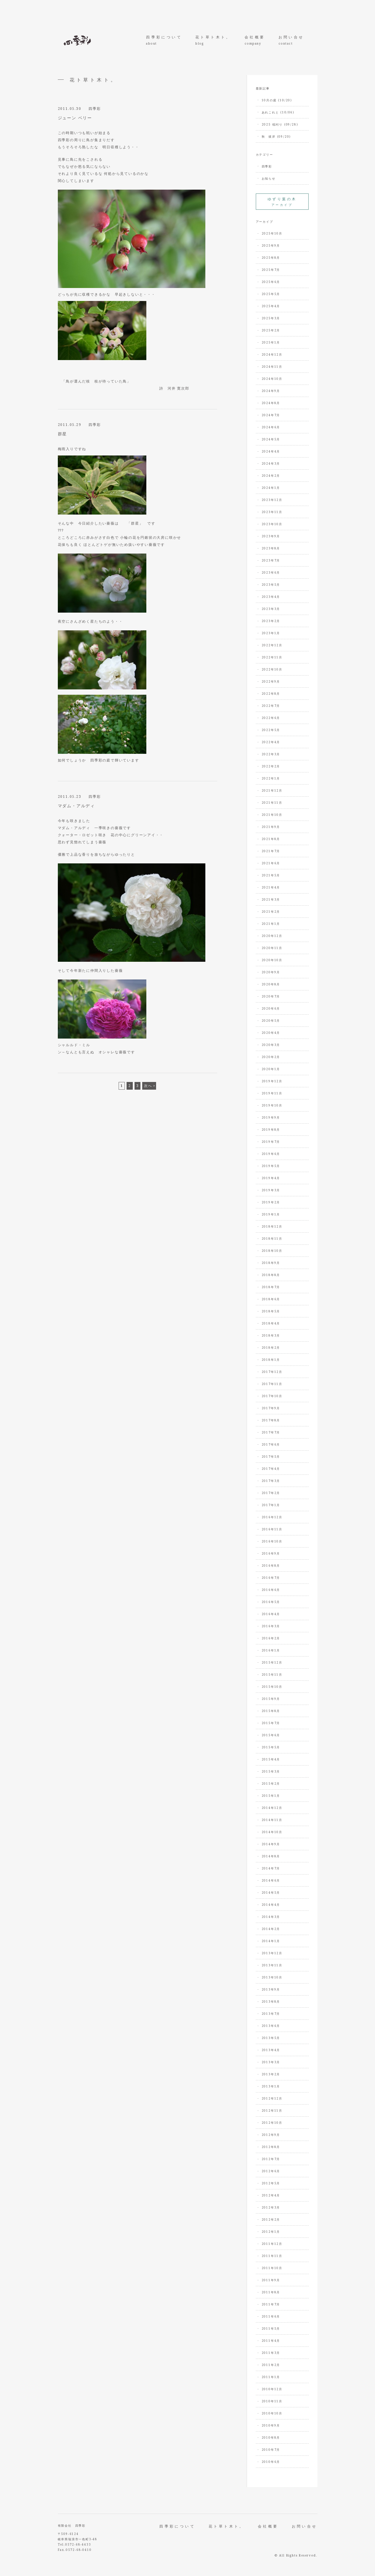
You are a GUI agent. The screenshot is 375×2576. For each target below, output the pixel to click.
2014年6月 (271, 1880)
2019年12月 (272, 1081)
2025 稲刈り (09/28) (280, 124)
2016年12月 (272, 1517)
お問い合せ (291, 40)
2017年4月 (271, 1469)
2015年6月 (271, 1735)
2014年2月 (271, 1929)
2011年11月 (272, 2256)
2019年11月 (272, 1093)
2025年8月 (271, 258)
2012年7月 (271, 2159)
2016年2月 (271, 1638)
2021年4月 (271, 887)
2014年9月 (271, 1844)
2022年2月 (271, 766)
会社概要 (255, 40)
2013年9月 (271, 1989)
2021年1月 (271, 924)
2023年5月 (271, 584)
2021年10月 (272, 815)
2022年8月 (271, 693)
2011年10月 (272, 2268)
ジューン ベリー (75, 118)
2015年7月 (271, 1723)
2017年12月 (272, 1372)
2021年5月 (271, 875)
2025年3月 (271, 318)
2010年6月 (271, 2462)
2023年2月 (271, 621)
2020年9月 (271, 972)
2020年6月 (271, 1008)
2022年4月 (271, 742)
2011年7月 (271, 2304)
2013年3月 (271, 2062)
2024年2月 (271, 475)
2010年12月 (272, 2389)
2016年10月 (272, 1541)
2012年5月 (271, 2183)
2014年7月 (271, 1868)
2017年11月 (272, 1384)
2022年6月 (271, 718)
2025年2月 (271, 330)
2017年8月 (271, 1420)
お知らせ (269, 178)
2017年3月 (271, 1481)
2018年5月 (271, 1311)
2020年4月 (271, 1033)
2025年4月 (271, 306)
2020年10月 (272, 960)
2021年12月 (272, 790)
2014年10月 (272, 1832)
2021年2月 (271, 911)
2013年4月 (271, 2050)
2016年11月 (272, 1529)
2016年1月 (271, 1650)
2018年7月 (271, 1287)
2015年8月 (271, 1711)
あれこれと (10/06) (278, 112)
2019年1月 (271, 1214)
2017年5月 (271, 1456)
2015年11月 (272, 1674)
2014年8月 (271, 1856)
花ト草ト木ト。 (213, 40)
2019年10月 (272, 1105)
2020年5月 (271, 1020)
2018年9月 (271, 1263)
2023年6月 (271, 572)
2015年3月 (271, 1771)
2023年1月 (271, 633)
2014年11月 (272, 1820)
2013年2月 (271, 2074)
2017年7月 (271, 1432)
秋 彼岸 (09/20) (276, 136)
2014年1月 (271, 1941)
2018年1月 (271, 1360)
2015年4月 (271, 1759)
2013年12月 (272, 1953)
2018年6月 (271, 1299)
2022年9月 (271, 681)
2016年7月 (271, 1578)
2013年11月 (272, 1965)
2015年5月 (271, 1747)
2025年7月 (271, 270)
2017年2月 (271, 1493)
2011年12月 (272, 2244)
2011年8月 (271, 2292)
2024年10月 (272, 379)
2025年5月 (271, 294)
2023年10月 (272, 524)
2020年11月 (272, 948)
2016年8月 (271, 1565)
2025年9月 (271, 245)
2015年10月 (272, 1687)
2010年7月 (271, 2450)
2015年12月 (272, 1662)
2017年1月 (271, 1505)
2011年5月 (271, 2328)
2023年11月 (272, 512)
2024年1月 (271, 488)
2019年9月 (271, 1117)
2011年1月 (271, 2377)
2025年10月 (272, 233)
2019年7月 (271, 1142)
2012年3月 (271, 2207)
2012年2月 (271, 2219)
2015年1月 (271, 1796)
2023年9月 (271, 536)
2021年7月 (271, 851)
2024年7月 (271, 415)
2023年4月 (271, 597)
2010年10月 (272, 2413)
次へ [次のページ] (148, 1085)
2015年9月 (271, 1699)
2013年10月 (272, 1977)
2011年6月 (271, 2316)
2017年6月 (271, 1444)
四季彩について (164, 40)
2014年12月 (272, 1808)
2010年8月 (271, 2437)
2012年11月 (272, 2110)
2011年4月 (271, 2341)
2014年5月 (271, 1892)
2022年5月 (271, 730)
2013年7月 (271, 2014)
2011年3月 (271, 2353)
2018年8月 (271, 1275)
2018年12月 (272, 1226)
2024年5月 (271, 439)
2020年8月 (271, 984)
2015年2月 (271, 1783)
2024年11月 (272, 366)
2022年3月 (271, 754)
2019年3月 (271, 1190)
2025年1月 (271, 342)
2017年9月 (271, 1408)
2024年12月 (272, 354)
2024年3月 (271, 463)
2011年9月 (271, 2280)
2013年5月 (271, 2038)
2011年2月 (271, 2365)
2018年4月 (271, 1323)
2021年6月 (271, 863)
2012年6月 (271, 2171)
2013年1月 (271, 2086)
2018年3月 (271, 1335)
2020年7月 (271, 996)
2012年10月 (272, 2123)
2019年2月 (271, 1202)
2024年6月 (271, 427)
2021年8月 (271, 839)
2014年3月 (271, 1917)
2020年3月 (271, 1045)
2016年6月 (271, 1590)
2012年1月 (271, 2232)
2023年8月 (271, 548)
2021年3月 (271, 899)
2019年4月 (271, 1178)
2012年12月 (272, 2098)
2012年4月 (271, 2195)
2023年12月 (272, 500)
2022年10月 (272, 669)
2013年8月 (271, 2001)
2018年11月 (272, 1238)
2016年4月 (271, 1614)
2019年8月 (271, 1129)
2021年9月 (271, 827)
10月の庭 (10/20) (277, 100)
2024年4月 (271, 451)
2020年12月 (272, 936)
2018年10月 (272, 1251)
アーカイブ (282, 201)
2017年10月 (272, 1396)
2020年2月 (271, 1057)
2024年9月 (271, 391)
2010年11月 (272, 2401)
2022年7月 (271, 706)
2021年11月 (272, 802)
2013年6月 (271, 2026)
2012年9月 (271, 2135)
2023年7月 (271, 560)
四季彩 (95, 108)
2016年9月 (271, 1553)
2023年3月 (271, 609)
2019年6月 (271, 1154)
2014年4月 (271, 1905)
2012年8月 (271, 2147)
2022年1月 (271, 778)
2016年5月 (271, 1602)
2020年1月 (271, 1069)
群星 (62, 434)
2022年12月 (272, 645)
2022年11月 (272, 657)
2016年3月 (271, 1626)
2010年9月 (271, 2425)
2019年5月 (271, 1166)
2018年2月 (271, 1347)
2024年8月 (271, 403)
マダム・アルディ (76, 805)
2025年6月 (271, 282)
